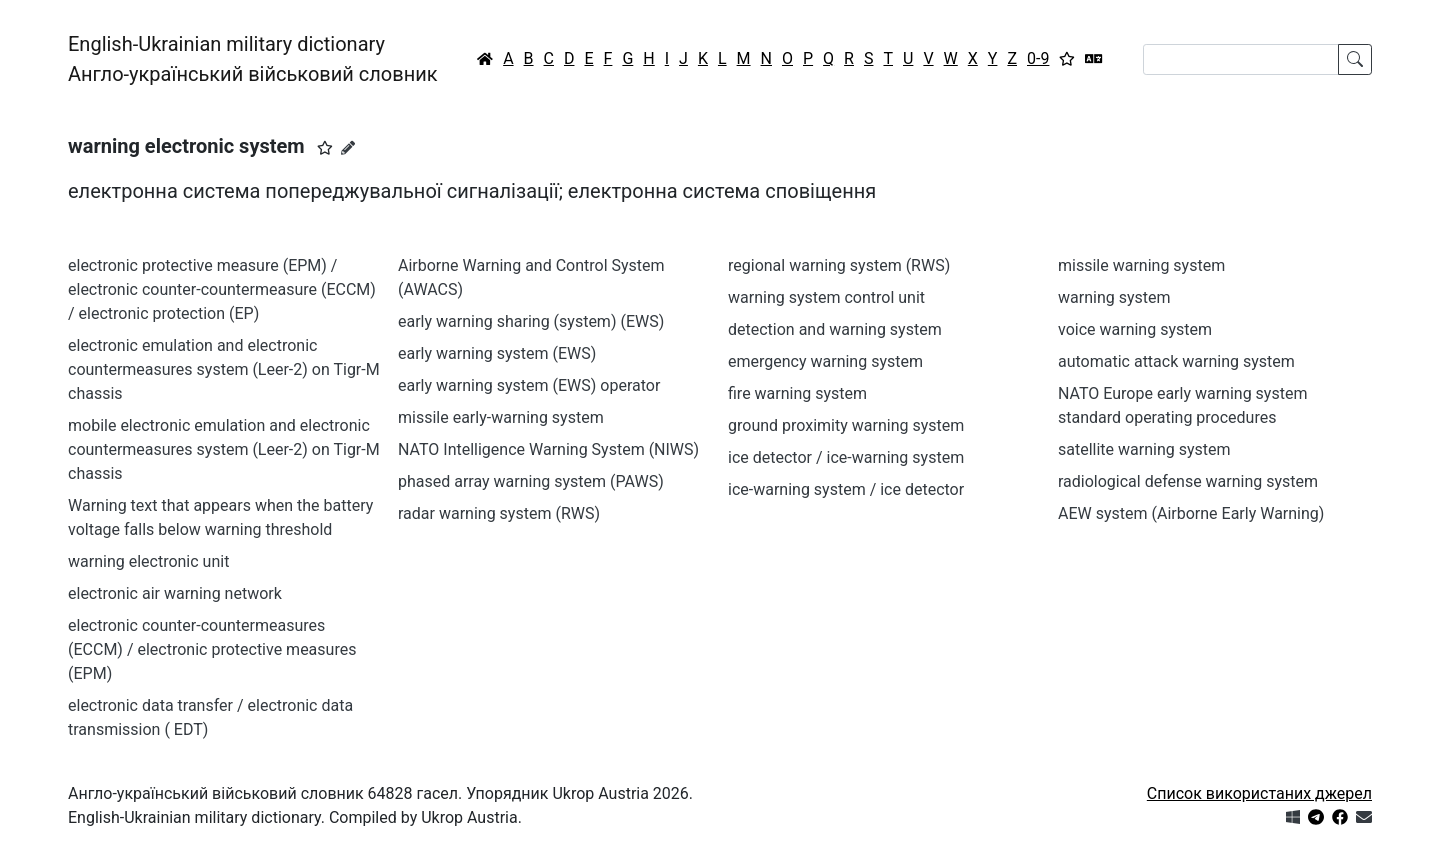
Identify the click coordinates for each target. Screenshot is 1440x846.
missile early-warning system (501, 417)
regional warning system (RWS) (839, 265)
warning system (1114, 297)
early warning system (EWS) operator (529, 385)
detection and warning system (835, 329)
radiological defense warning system (1188, 481)
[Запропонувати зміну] (348, 148)
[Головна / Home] (485, 59)
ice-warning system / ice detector (846, 489)
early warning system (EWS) (497, 353)
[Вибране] (1067, 59)
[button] (325, 148)
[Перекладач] (1094, 59)
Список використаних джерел (1259, 793)
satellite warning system (1144, 449)
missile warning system (1141, 265)
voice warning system (1135, 329)
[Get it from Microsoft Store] (1293, 817)
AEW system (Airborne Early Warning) (1191, 513)
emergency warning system (825, 361)
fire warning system (797, 393)
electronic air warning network (175, 593)
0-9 (1038, 58)
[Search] (1241, 59)
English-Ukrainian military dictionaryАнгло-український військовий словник (253, 59)
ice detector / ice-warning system (846, 457)
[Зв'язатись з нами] (1364, 817)
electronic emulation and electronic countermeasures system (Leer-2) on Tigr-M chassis (224, 369)
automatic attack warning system (1176, 361)
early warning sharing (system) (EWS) (531, 321)
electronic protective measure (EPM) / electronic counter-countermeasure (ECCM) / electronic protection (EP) (222, 289)
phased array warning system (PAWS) (531, 481)
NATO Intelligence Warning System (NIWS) (548, 449)
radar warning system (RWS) (499, 513)
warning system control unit (826, 297)
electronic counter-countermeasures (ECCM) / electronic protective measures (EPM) (212, 649)
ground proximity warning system (846, 425)
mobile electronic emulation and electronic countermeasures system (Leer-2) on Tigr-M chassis (224, 449)
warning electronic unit (148, 561)
